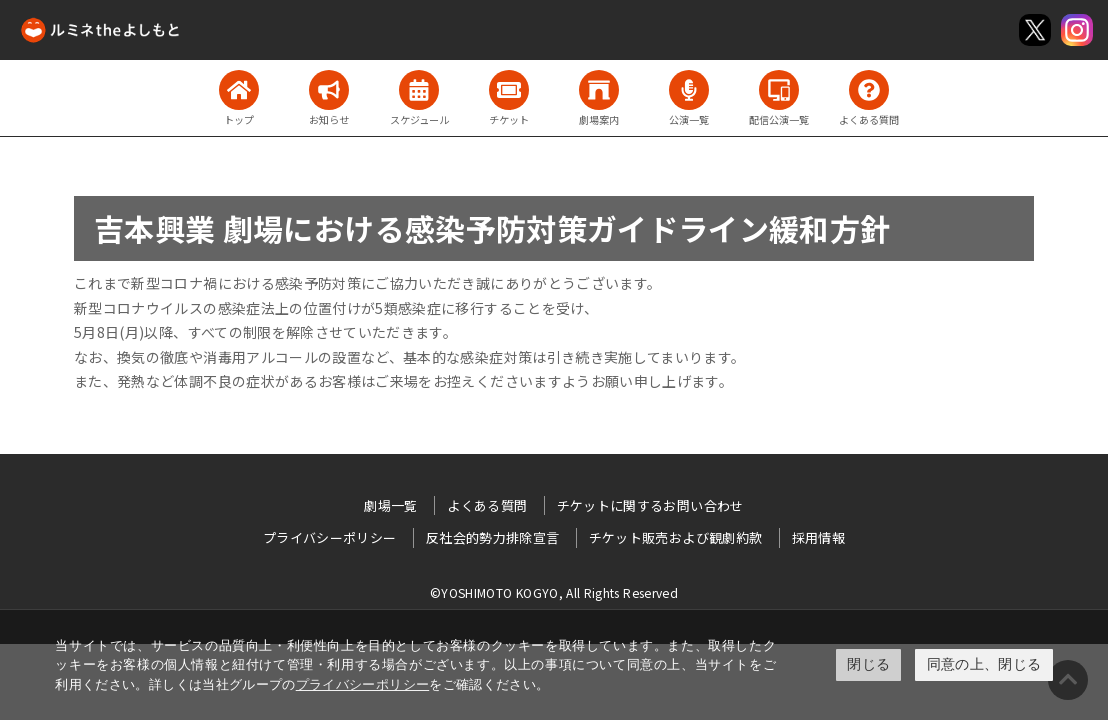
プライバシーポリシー (363, 684)
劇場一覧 (390, 505)
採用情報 (818, 537)
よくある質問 (487, 505)
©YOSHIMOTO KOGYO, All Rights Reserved (554, 592)
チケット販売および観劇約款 (676, 537)
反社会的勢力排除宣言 (493, 537)
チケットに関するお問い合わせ (650, 505)
